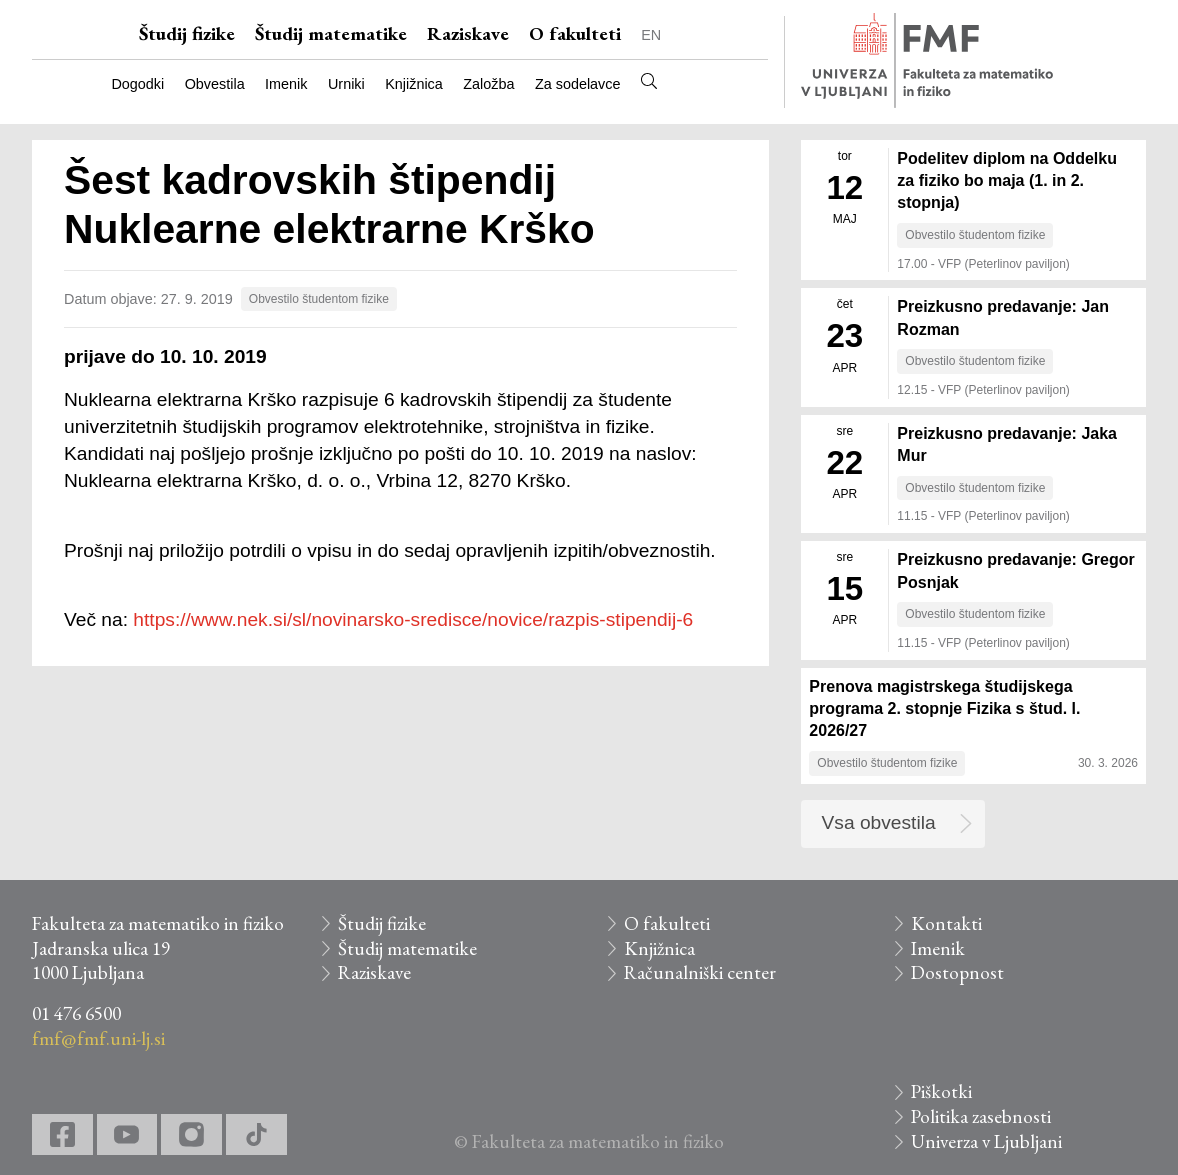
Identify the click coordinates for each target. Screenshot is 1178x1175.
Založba (488, 84)
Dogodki (137, 84)
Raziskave (468, 33)
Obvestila (215, 84)
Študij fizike (187, 33)
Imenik (286, 84)
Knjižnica (414, 84)
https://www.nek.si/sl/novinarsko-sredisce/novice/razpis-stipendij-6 (413, 619)
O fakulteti (575, 33)
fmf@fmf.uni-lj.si (98, 1038)
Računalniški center (700, 972)
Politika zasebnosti (981, 1116)
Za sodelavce (578, 84)
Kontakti (946, 923)
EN (651, 35)
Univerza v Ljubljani (986, 1141)
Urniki (346, 84)
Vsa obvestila (879, 822)
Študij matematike (331, 33)
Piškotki (941, 1091)
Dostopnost (957, 972)
